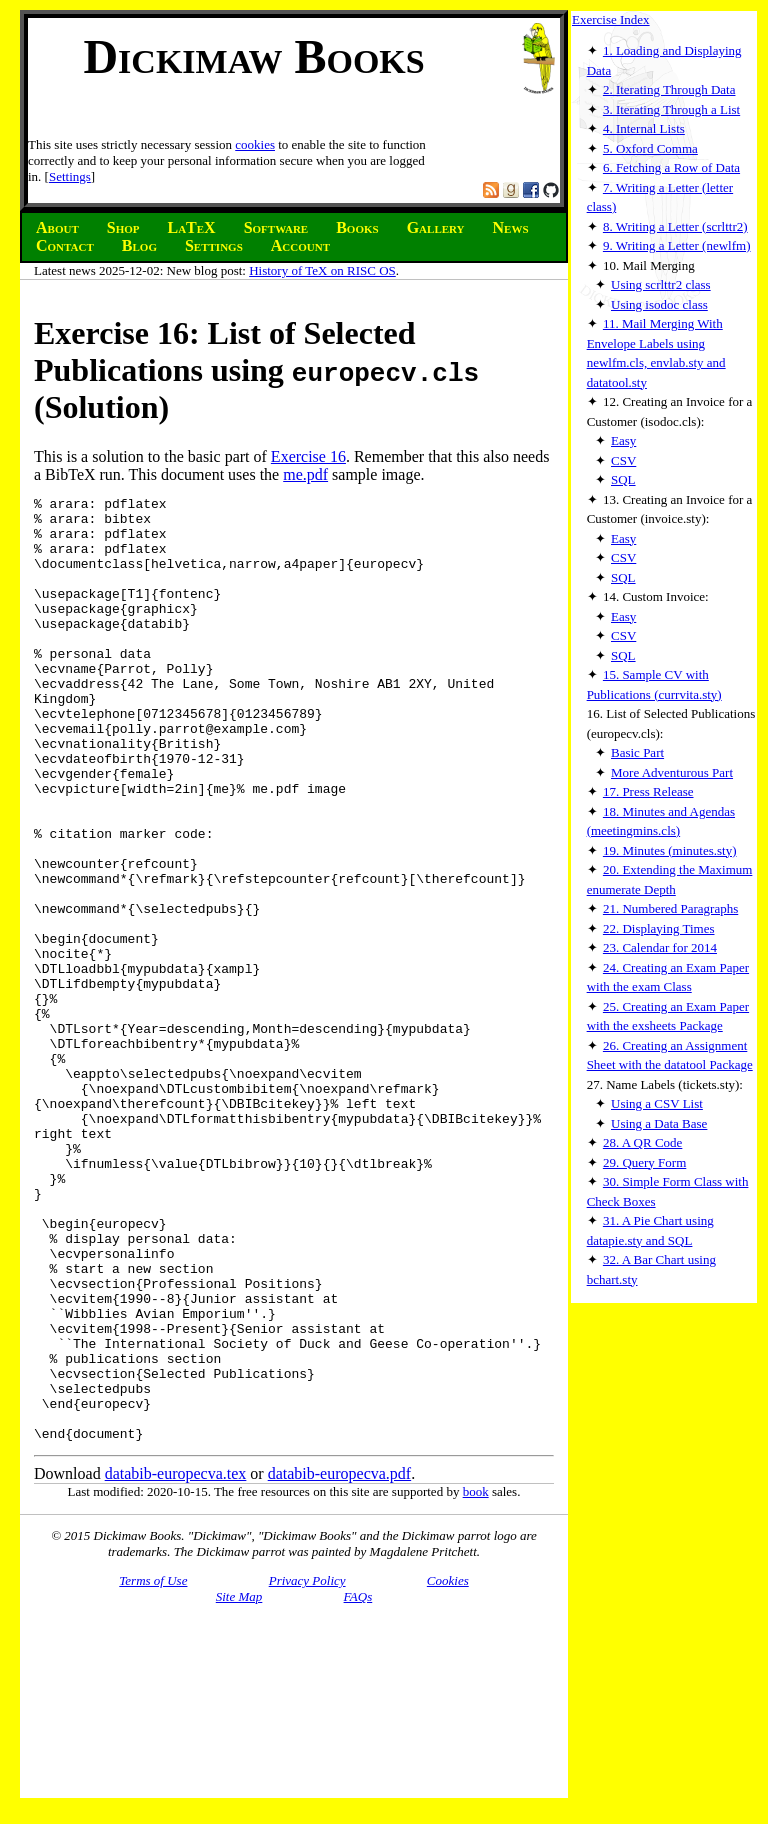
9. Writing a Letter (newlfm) (677, 245)
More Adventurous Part (672, 772)
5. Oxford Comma (650, 148)
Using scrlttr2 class (661, 284)
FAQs (358, 1785)
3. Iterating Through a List (671, 109)
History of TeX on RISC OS (322, 270)
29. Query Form (644, 1162)
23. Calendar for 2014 (660, 947)
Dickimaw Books (253, 56)
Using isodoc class (659, 304)
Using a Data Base (659, 1123)
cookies (255, 144)
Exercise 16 (308, 456)
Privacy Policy (307, 1769)
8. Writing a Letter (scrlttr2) (675, 226)
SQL (623, 479)
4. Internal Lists (644, 128)
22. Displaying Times (659, 928)
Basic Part (637, 752)
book (476, 1680)
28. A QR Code (642, 1142)
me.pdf (305, 474)
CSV (623, 460)
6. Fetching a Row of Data (671, 167)
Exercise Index (611, 19)
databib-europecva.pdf (339, 1662)
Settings (70, 176)
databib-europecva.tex (176, 1662)
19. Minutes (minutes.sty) (670, 850)
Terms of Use (153, 1769)
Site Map (239, 1785)
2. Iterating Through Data (669, 89)
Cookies (448, 1769)
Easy (623, 440)
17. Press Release (648, 791)
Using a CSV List (657, 1103)
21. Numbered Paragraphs (670, 908)
